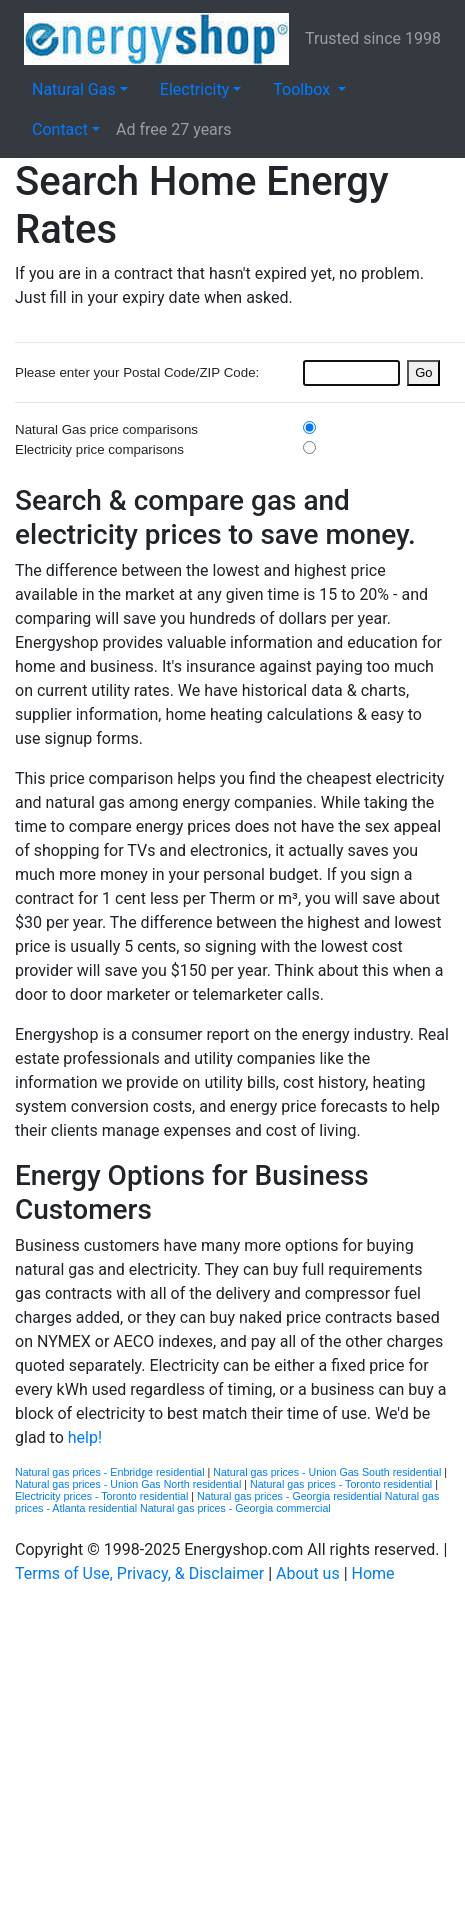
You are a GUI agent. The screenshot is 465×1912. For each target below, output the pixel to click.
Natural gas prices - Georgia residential (291, 1496)
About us (308, 1573)
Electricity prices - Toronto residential (103, 1496)
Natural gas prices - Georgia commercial (235, 1508)
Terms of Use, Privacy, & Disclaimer (139, 1573)
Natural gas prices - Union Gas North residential (129, 1484)
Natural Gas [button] (74, 89)
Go (423, 372)
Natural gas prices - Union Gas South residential (328, 1472)
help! (85, 1437)
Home (373, 1573)
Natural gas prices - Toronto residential (342, 1484)
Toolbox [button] (303, 89)
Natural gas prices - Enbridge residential (111, 1472)
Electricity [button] (194, 89)
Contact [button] (60, 129)
